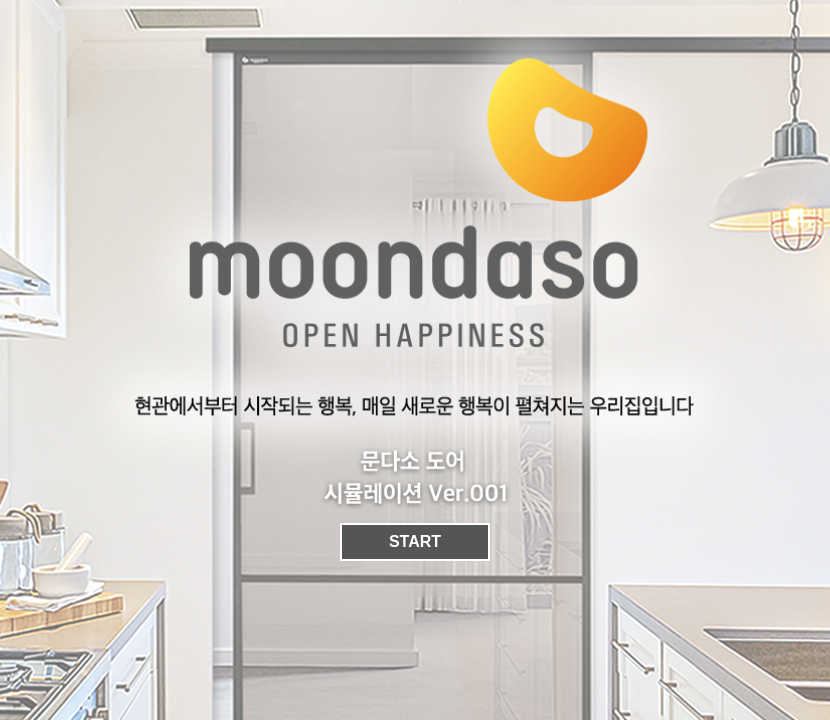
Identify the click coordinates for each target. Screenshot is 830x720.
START (415, 541)
